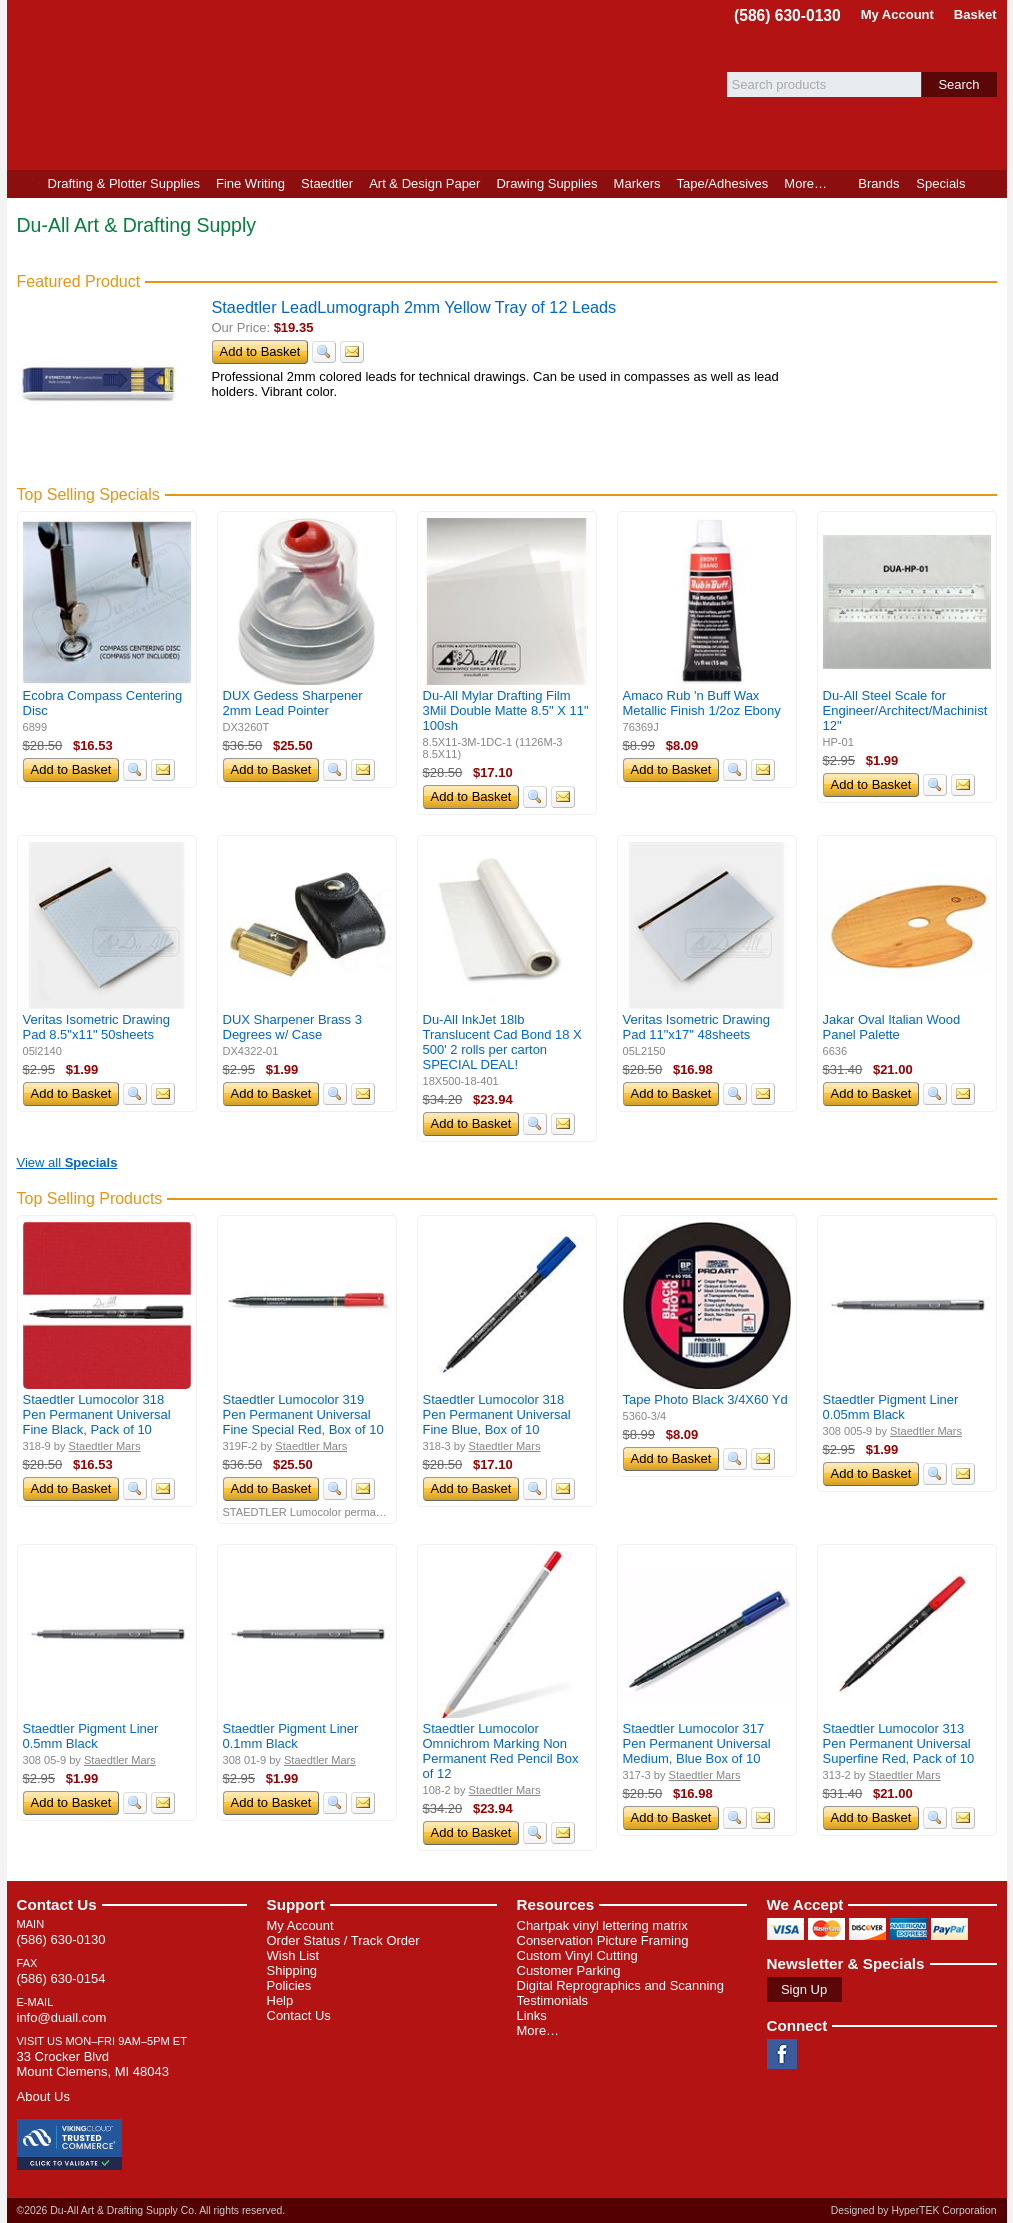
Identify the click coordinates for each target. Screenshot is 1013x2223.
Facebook (782, 2054)
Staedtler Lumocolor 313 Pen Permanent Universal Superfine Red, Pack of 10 (899, 1743)
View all (67, 1162)
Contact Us (57, 1904)
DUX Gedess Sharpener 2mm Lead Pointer (293, 703)
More (805, 183)
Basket (975, 14)
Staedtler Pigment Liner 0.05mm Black (891, 1407)
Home (23, 184)
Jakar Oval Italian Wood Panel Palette (892, 1027)
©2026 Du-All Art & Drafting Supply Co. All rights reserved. (151, 2210)
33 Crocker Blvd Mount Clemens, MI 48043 (93, 2064)
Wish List (293, 1955)
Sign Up (804, 1989)
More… (538, 2030)
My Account (897, 14)
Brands (878, 183)
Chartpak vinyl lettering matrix (602, 1925)
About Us (43, 2096)
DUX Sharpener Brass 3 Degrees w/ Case (292, 1027)
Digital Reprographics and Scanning (620, 1985)
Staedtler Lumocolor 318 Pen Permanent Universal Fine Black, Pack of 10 (97, 1414)
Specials (940, 183)
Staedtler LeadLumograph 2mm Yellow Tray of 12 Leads (414, 307)
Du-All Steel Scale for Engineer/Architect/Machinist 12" (905, 710)
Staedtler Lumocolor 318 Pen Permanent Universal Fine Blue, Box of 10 (497, 1414)
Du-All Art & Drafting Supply (240, 85)
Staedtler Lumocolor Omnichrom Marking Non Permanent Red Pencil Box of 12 (501, 1751)
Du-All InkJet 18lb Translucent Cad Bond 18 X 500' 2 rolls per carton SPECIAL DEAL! (502, 1042)
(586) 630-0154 (61, 1978)
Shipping (292, 1970)
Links (532, 2015)
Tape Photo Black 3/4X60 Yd (705, 1399)
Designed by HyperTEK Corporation (914, 2210)
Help (280, 2000)
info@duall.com (62, 2017)
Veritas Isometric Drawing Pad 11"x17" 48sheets (696, 1027)
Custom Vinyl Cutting (577, 1955)
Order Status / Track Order (343, 1940)
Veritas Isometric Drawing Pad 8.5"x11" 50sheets (96, 1027)
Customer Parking (569, 1970)
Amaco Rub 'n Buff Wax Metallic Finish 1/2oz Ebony (702, 703)
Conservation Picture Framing (603, 1940)
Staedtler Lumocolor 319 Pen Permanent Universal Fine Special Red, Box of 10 (303, 1414)
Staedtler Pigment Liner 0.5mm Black (91, 1736)
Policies (289, 1985)
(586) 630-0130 (787, 15)
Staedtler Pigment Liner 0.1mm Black (291, 1736)
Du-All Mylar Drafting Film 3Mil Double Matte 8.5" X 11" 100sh (506, 710)
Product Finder (990, 184)
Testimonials (553, 2000)
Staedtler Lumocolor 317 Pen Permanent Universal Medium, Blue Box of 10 (697, 1743)
